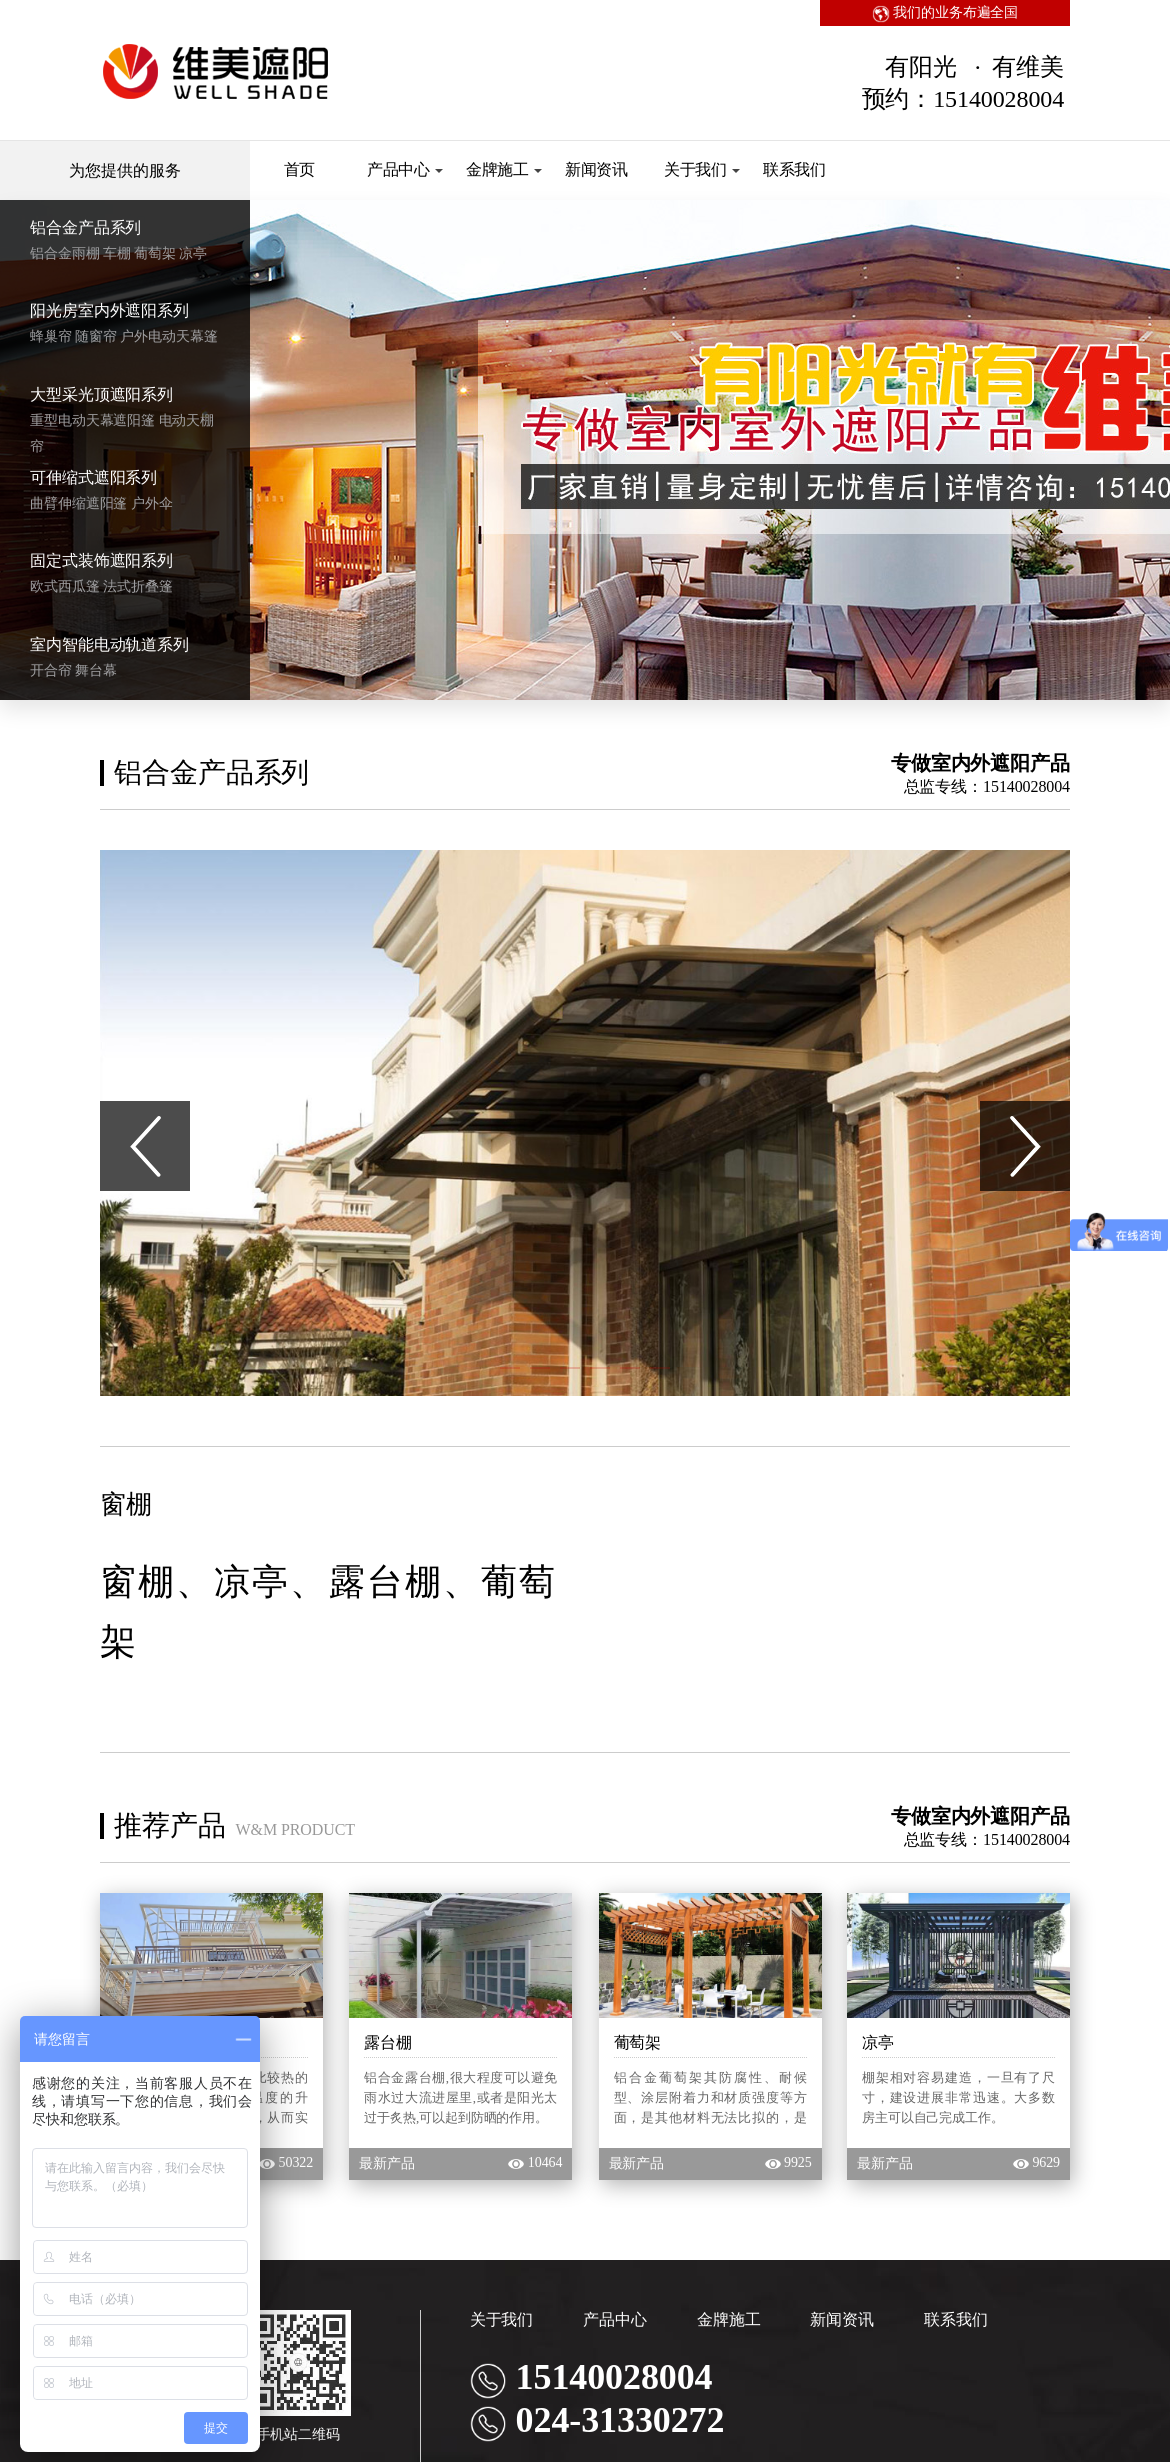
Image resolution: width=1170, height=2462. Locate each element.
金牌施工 (504, 169)
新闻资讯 (597, 169)
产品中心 (405, 169)
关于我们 (702, 169)
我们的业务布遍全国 (945, 12)
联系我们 (795, 169)
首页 (300, 169)
